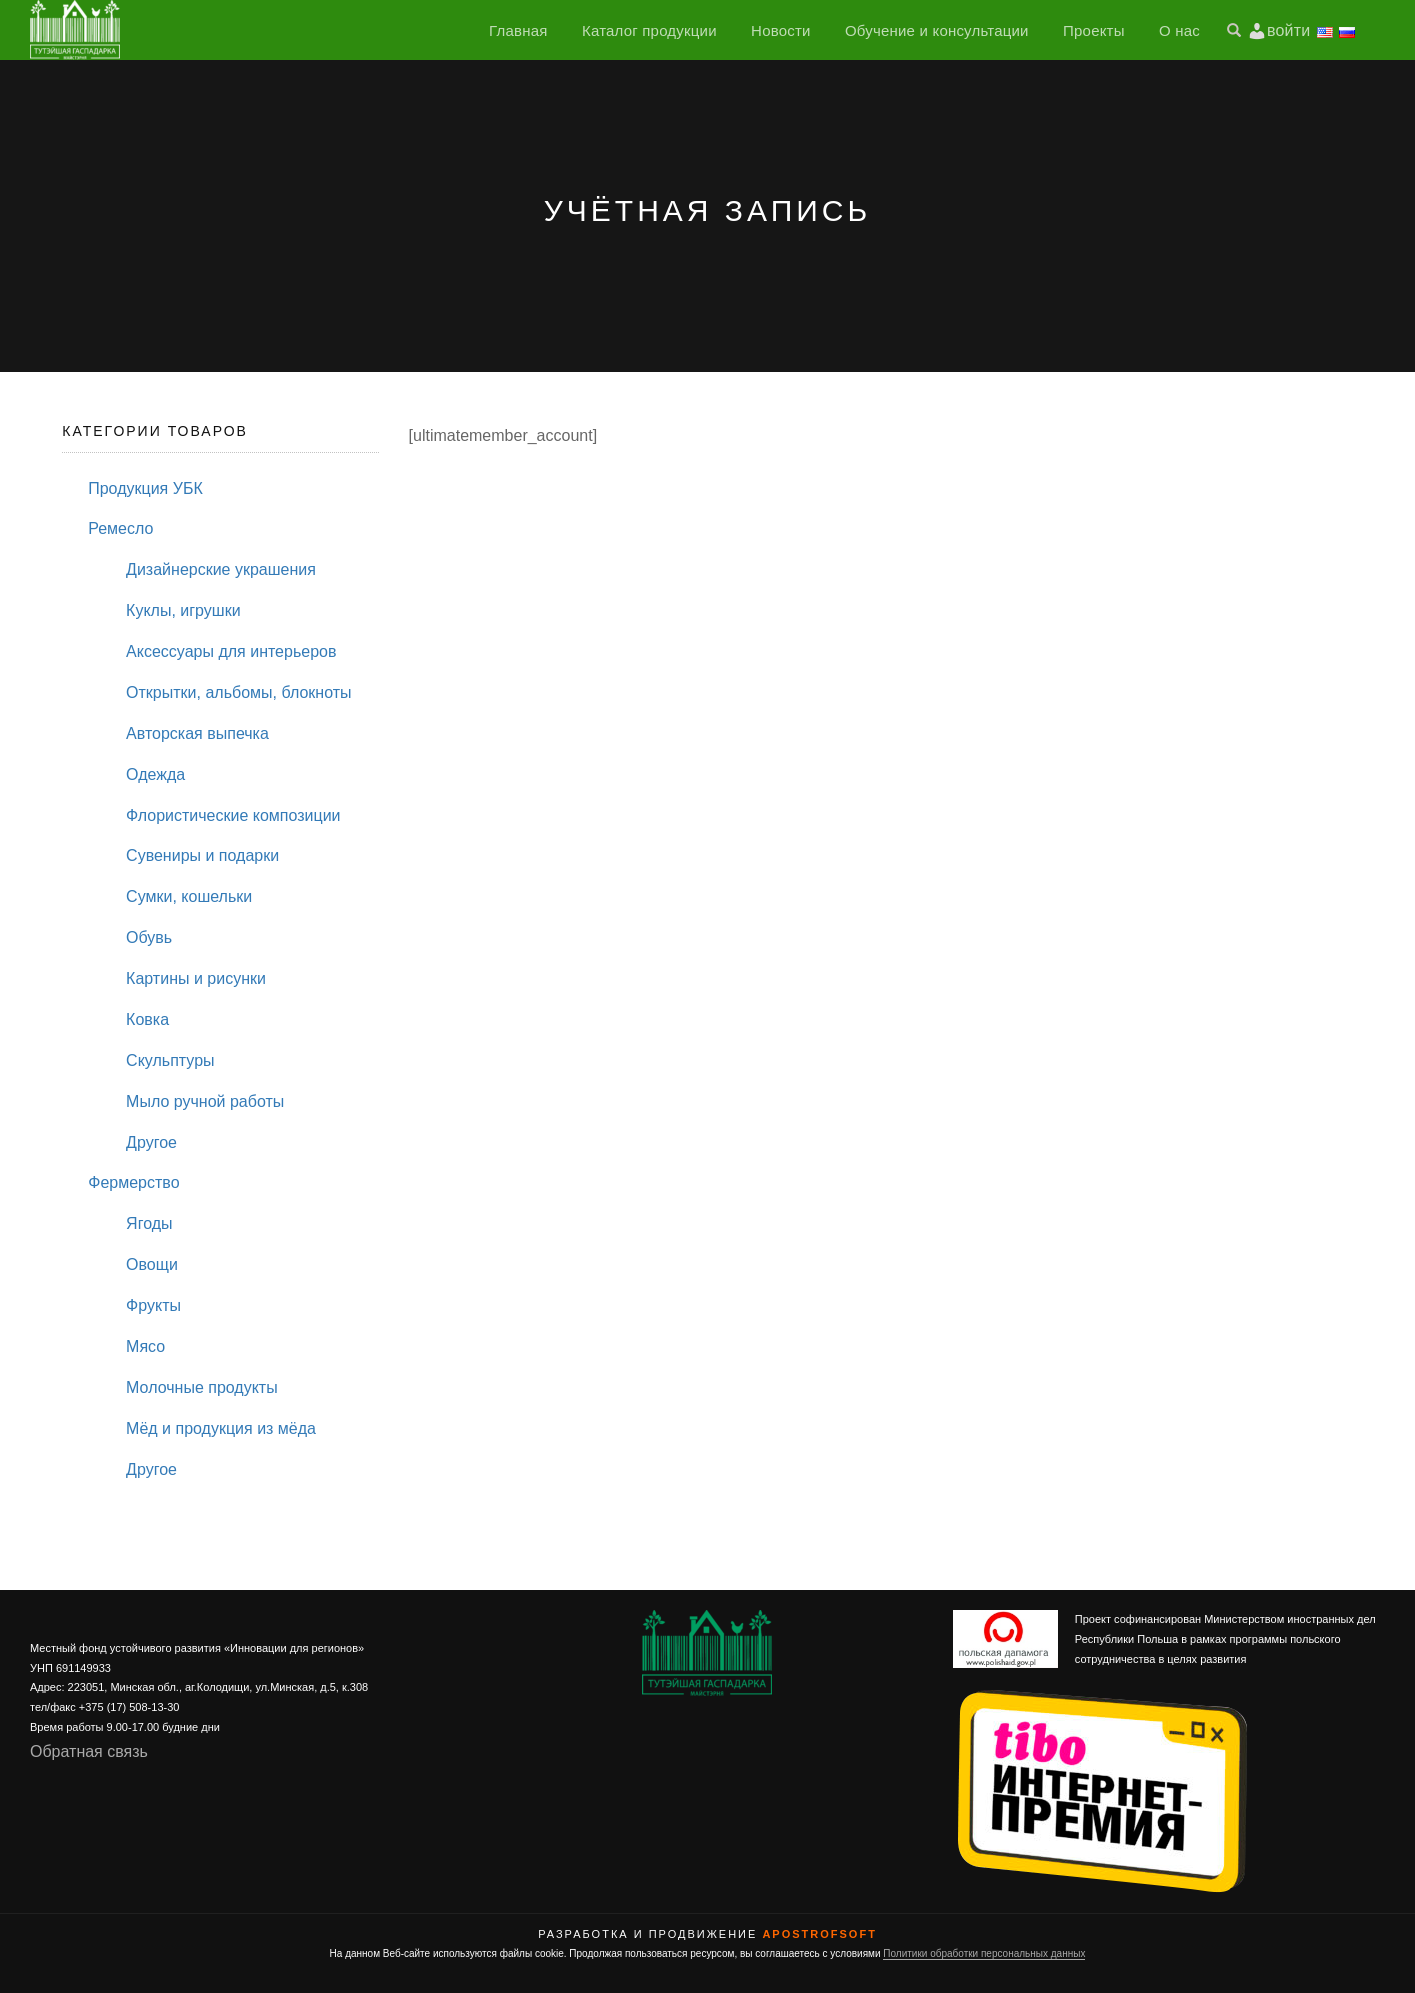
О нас (1179, 30)
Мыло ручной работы (205, 1101)
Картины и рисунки (196, 978)
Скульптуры (170, 1060)
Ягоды (149, 1223)
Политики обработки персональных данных (984, 1953)
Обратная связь (89, 1751)
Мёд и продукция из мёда (221, 1428)
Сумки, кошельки (189, 896)
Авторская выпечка (197, 733)
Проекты (1094, 30)
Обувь (149, 937)
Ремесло (120, 528)
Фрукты (153, 1305)
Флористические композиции (233, 815)
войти (1288, 30)
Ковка (147, 1019)
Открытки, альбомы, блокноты (238, 692)
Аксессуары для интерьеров (231, 651)
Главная (518, 30)
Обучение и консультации (937, 30)
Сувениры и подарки (202, 855)
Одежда (155, 774)
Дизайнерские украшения (221, 569)
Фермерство (133, 1182)
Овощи (152, 1264)
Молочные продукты (202, 1387)
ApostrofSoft (819, 1934)
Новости (780, 30)
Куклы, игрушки (183, 610)
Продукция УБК (145, 488)
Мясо (145, 1346)
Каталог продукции (649, 30)
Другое (151, 1142)
